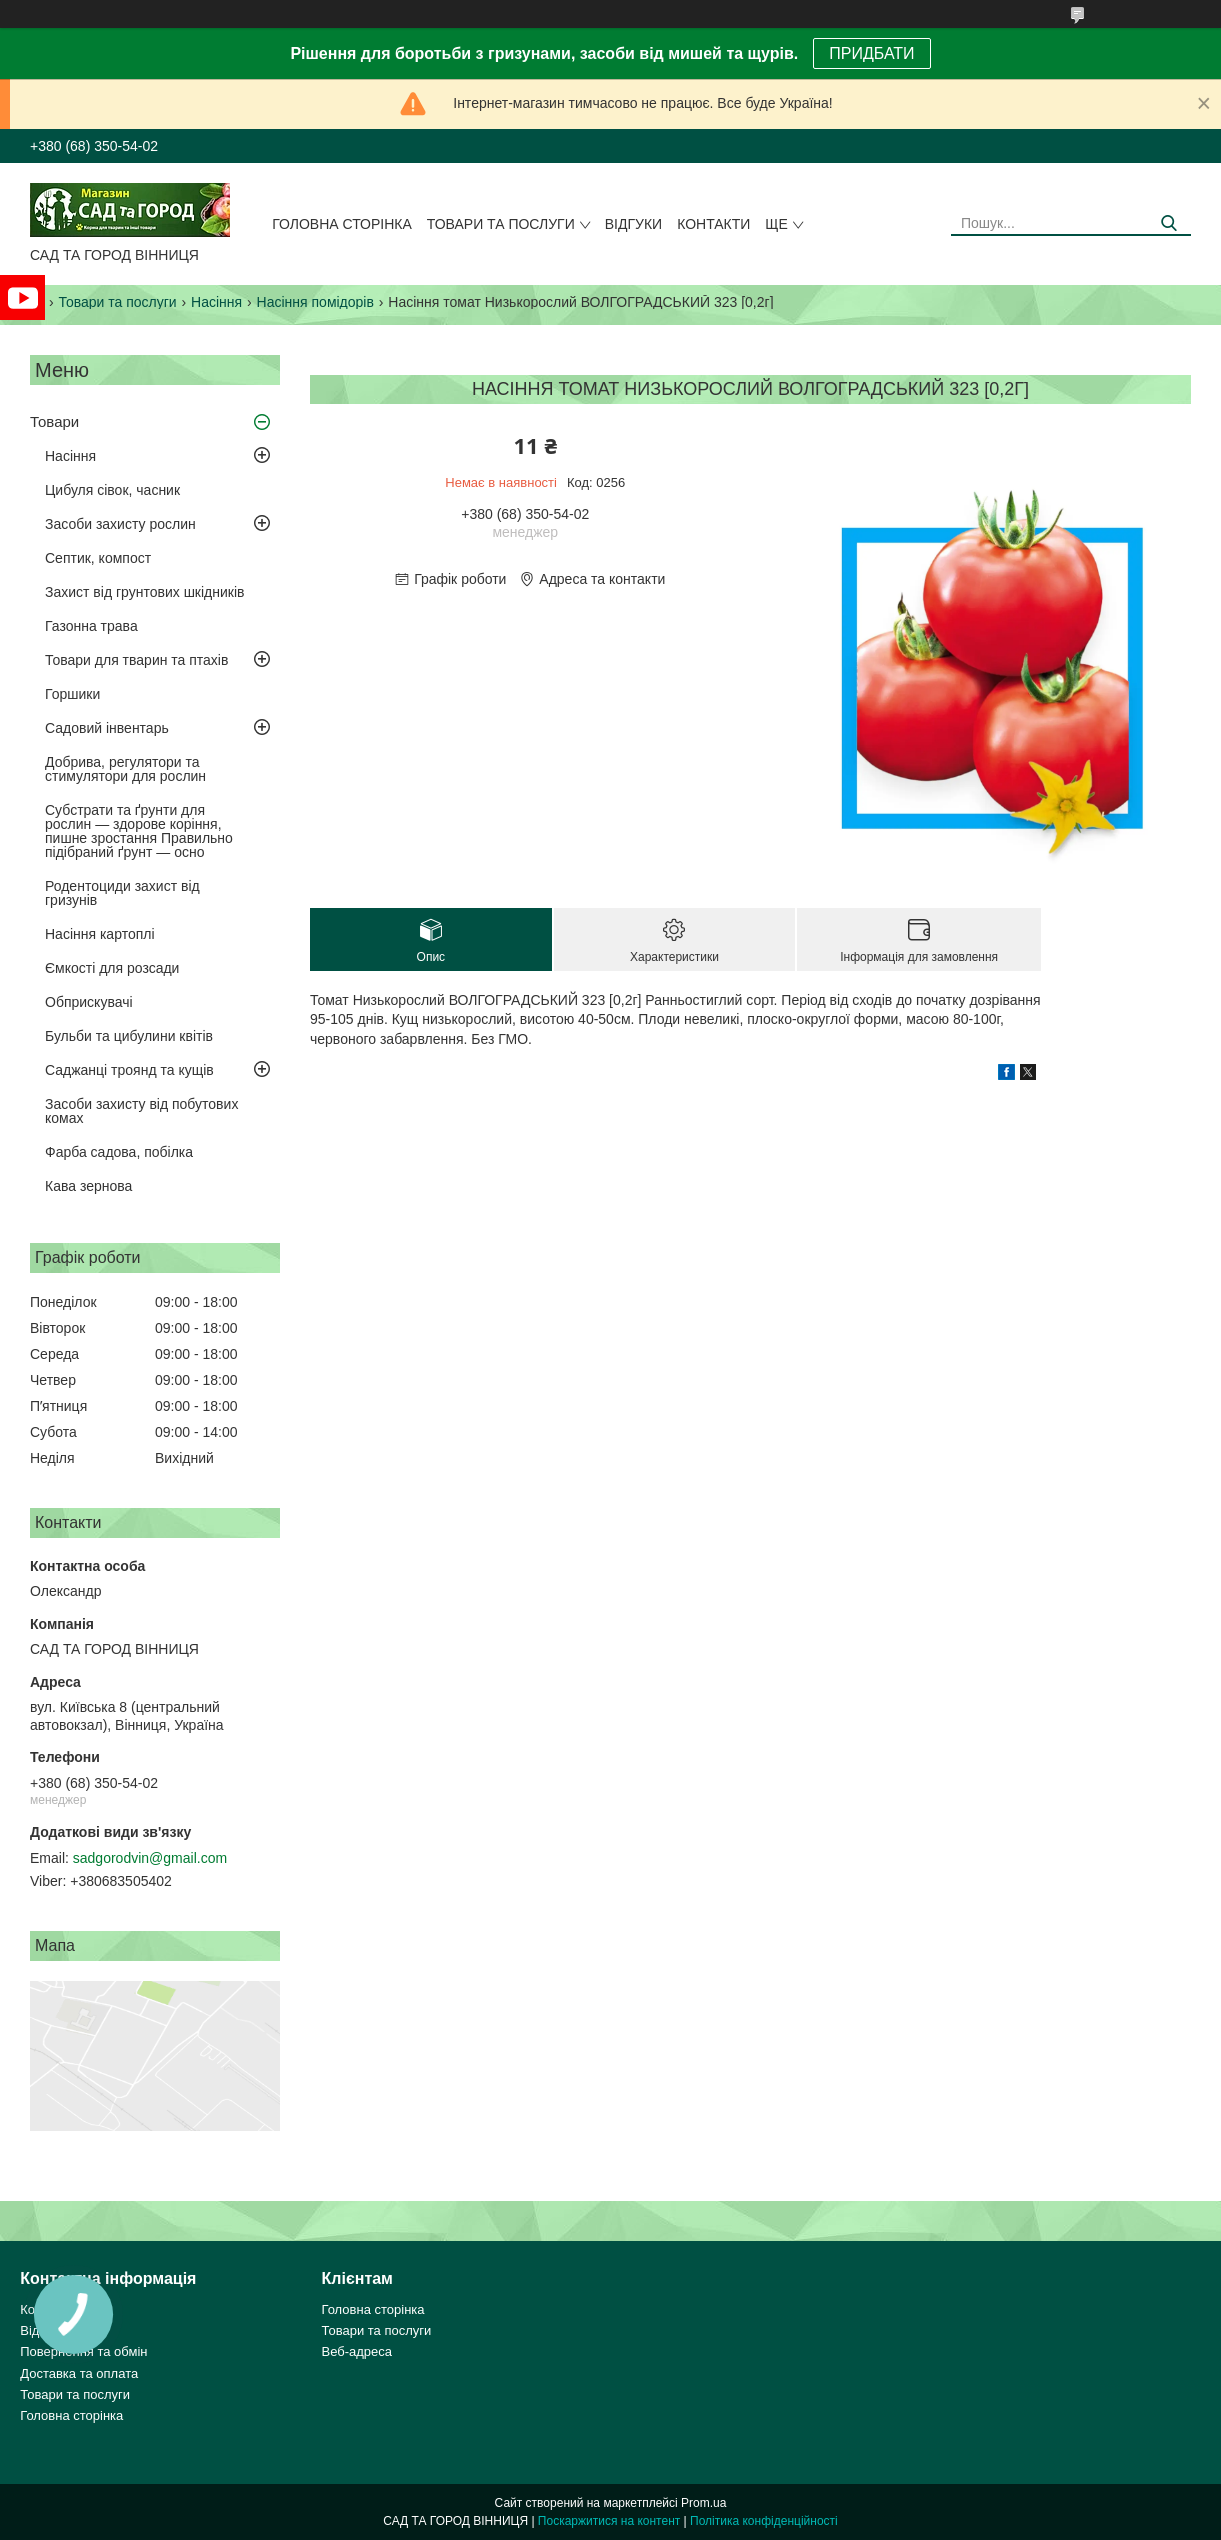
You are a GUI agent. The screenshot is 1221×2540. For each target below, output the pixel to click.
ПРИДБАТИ (871, 53)
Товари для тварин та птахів (136, 660)
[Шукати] (1168, 223)
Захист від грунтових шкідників (145, 592)
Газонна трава (91, 626)
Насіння (216, 302)
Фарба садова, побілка (119, 1152)
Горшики (72, 694)
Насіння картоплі (100, 934)
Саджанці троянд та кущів (129, 1070)
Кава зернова (88, 1186)
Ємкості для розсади (112, 968)
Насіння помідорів (315, 302)
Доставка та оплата (79, 2373)
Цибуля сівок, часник (112, 490)
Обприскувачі (89, 1002)
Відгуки (633, 224)
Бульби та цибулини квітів (129, 1036)
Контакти (713, 224)
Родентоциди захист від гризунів (122, 893)
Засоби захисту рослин (120, 524)
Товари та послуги (501, 224)
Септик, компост (98, 558)
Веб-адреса (357, 2351)
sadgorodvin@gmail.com (150, 1858)
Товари (54, 421)
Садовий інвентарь (107, 728)
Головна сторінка (342, 224)
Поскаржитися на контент (609, 2521)
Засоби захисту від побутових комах (141, 1111)
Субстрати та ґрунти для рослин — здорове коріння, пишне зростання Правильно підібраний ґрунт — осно (139, 831)
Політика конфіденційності (764, 2521)
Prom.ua (703, 2503)
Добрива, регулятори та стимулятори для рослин (125, 769)
